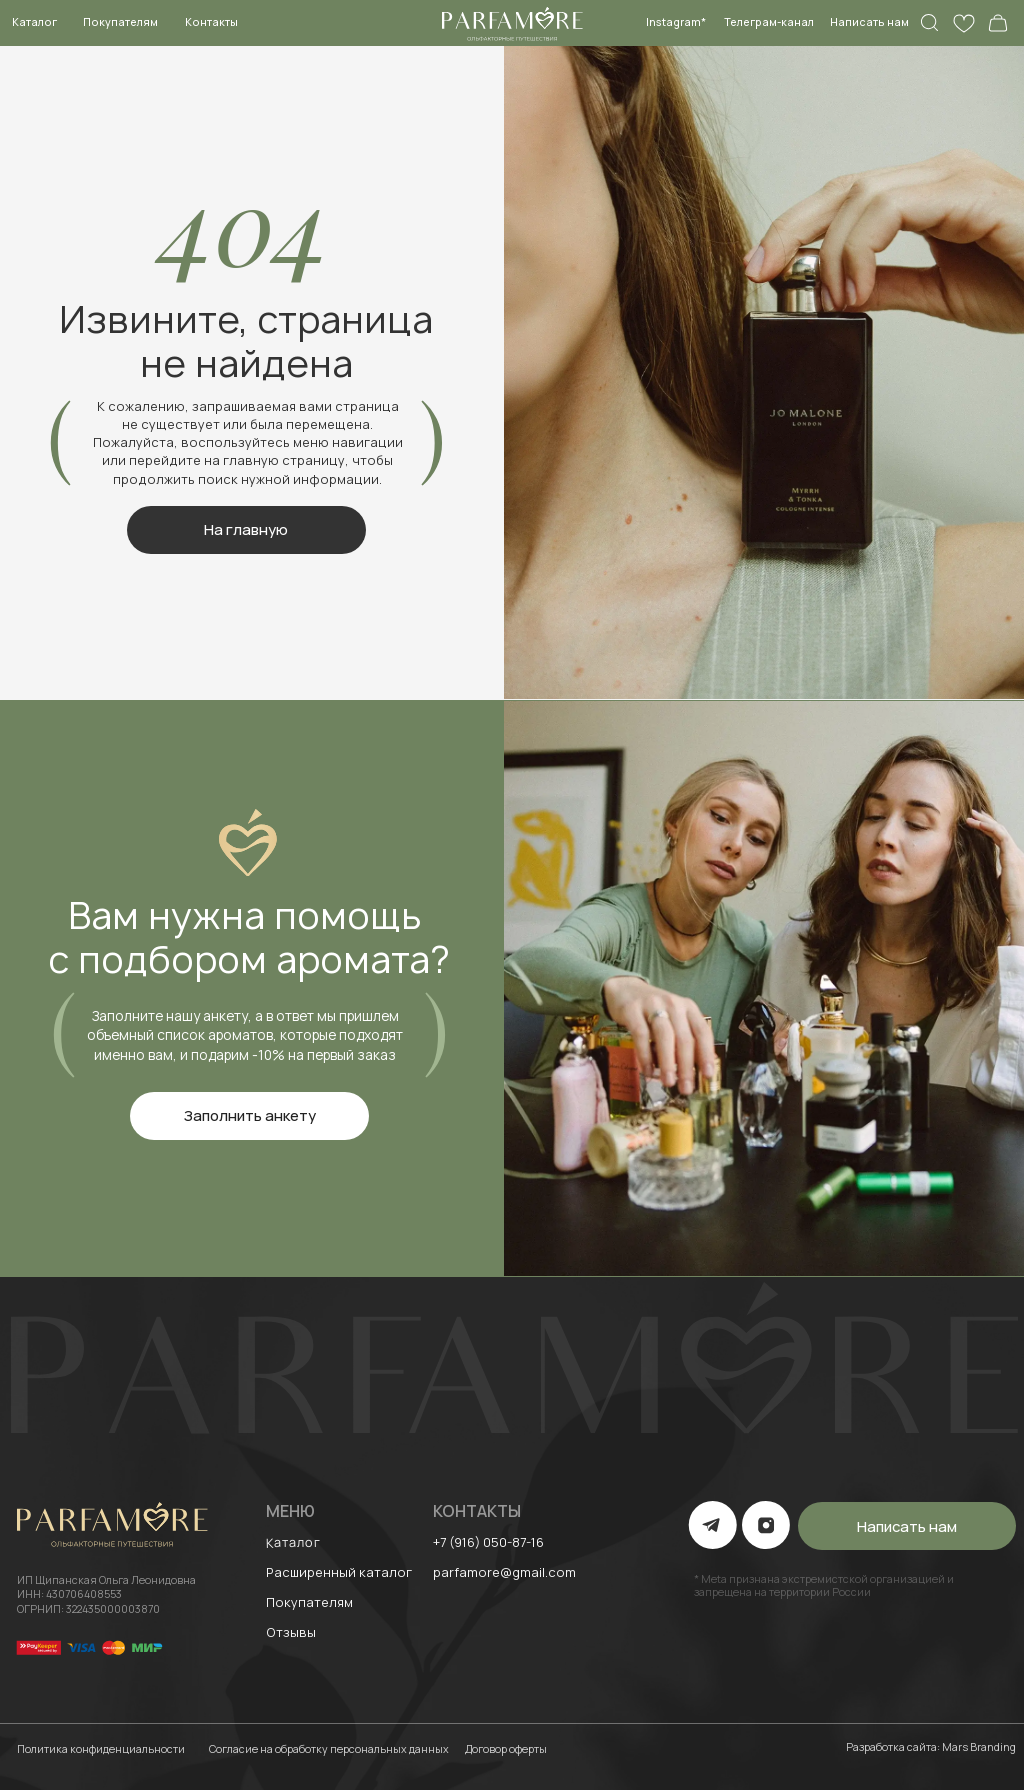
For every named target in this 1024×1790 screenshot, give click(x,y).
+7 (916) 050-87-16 (488, 1542)
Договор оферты (506, 1749)
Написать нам (869, 22)
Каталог (34, 22)
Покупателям (120, 22)
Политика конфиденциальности (101, 1749)
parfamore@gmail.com (504, 1572)
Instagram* (676, 22)
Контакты (211, 22)
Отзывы (291, 1632)
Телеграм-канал (769, 22)
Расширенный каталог (339, 1572)
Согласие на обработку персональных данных (329, 1749)
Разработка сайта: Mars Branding (931, 1747)
